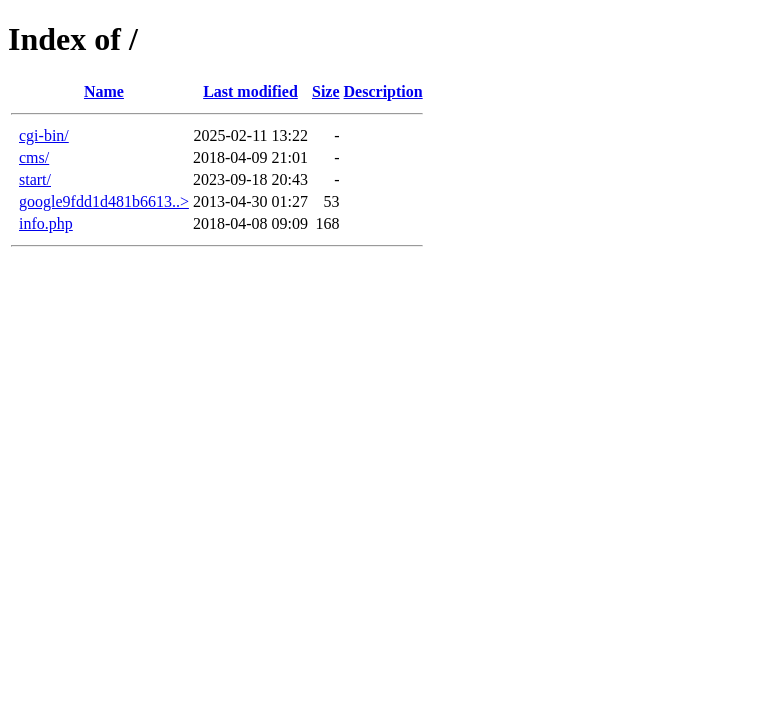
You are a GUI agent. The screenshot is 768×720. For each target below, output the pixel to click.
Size (326, 91)
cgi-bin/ (44, 135)
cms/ (34, 157)
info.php (46, 223)
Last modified (250, 91)
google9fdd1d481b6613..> (104, 201)
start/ (35, 179)
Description (383, 91)
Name (104, 91)
